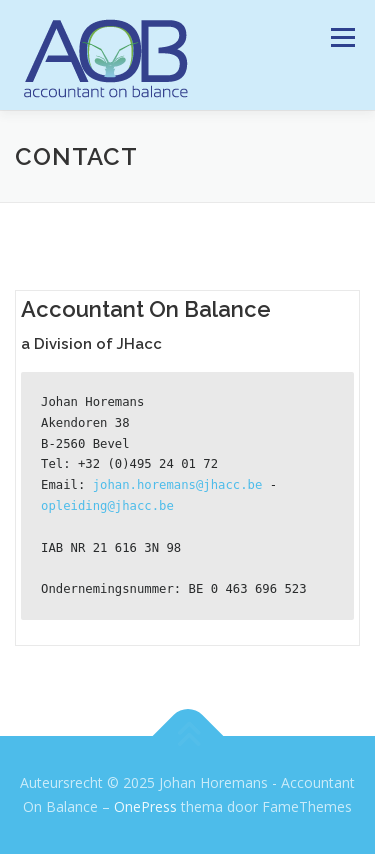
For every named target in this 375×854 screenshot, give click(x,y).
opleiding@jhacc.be (107, 506)
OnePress (145, 806)
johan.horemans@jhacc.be (178, 485)
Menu (341, 37)
